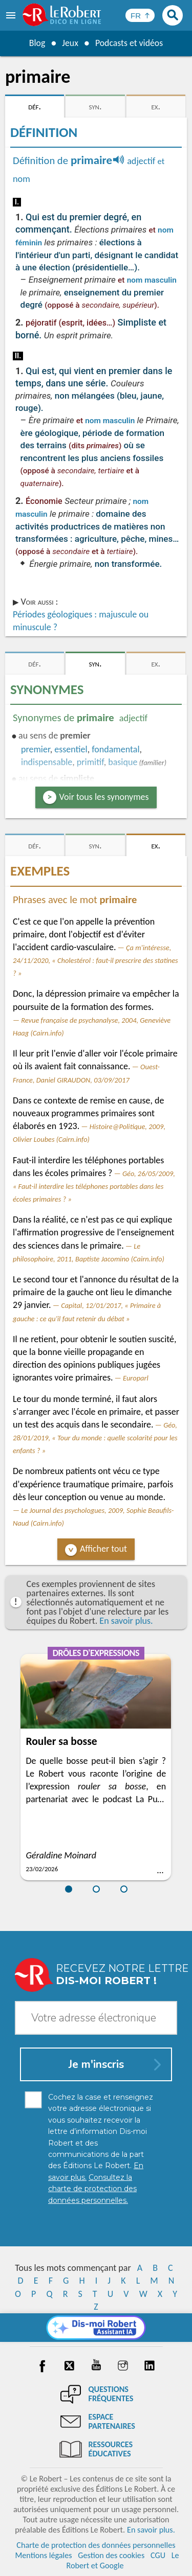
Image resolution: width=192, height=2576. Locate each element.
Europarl (135, 1378)
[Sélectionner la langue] (140, 15)
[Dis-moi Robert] (96, 2327)
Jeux (69, 43)
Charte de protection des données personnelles (95, 2545)
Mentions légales (43, 2555)
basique (122, 762)
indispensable (46, 762)
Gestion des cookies (111, 2555)
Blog (36, 43)
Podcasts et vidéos (129, 43)
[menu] (12, 15)
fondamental (115, 749)
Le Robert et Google (122, 2560)
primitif (90, 762)
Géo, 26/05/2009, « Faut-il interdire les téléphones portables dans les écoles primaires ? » (94, 1186)
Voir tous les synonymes (104, 796)
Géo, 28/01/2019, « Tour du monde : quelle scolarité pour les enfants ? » (95, 1437)
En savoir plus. (126, 1620)
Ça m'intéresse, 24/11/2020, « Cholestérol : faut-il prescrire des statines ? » (95, 960)
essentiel (70, 749)
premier (35, 749)
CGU (158, 2555)
